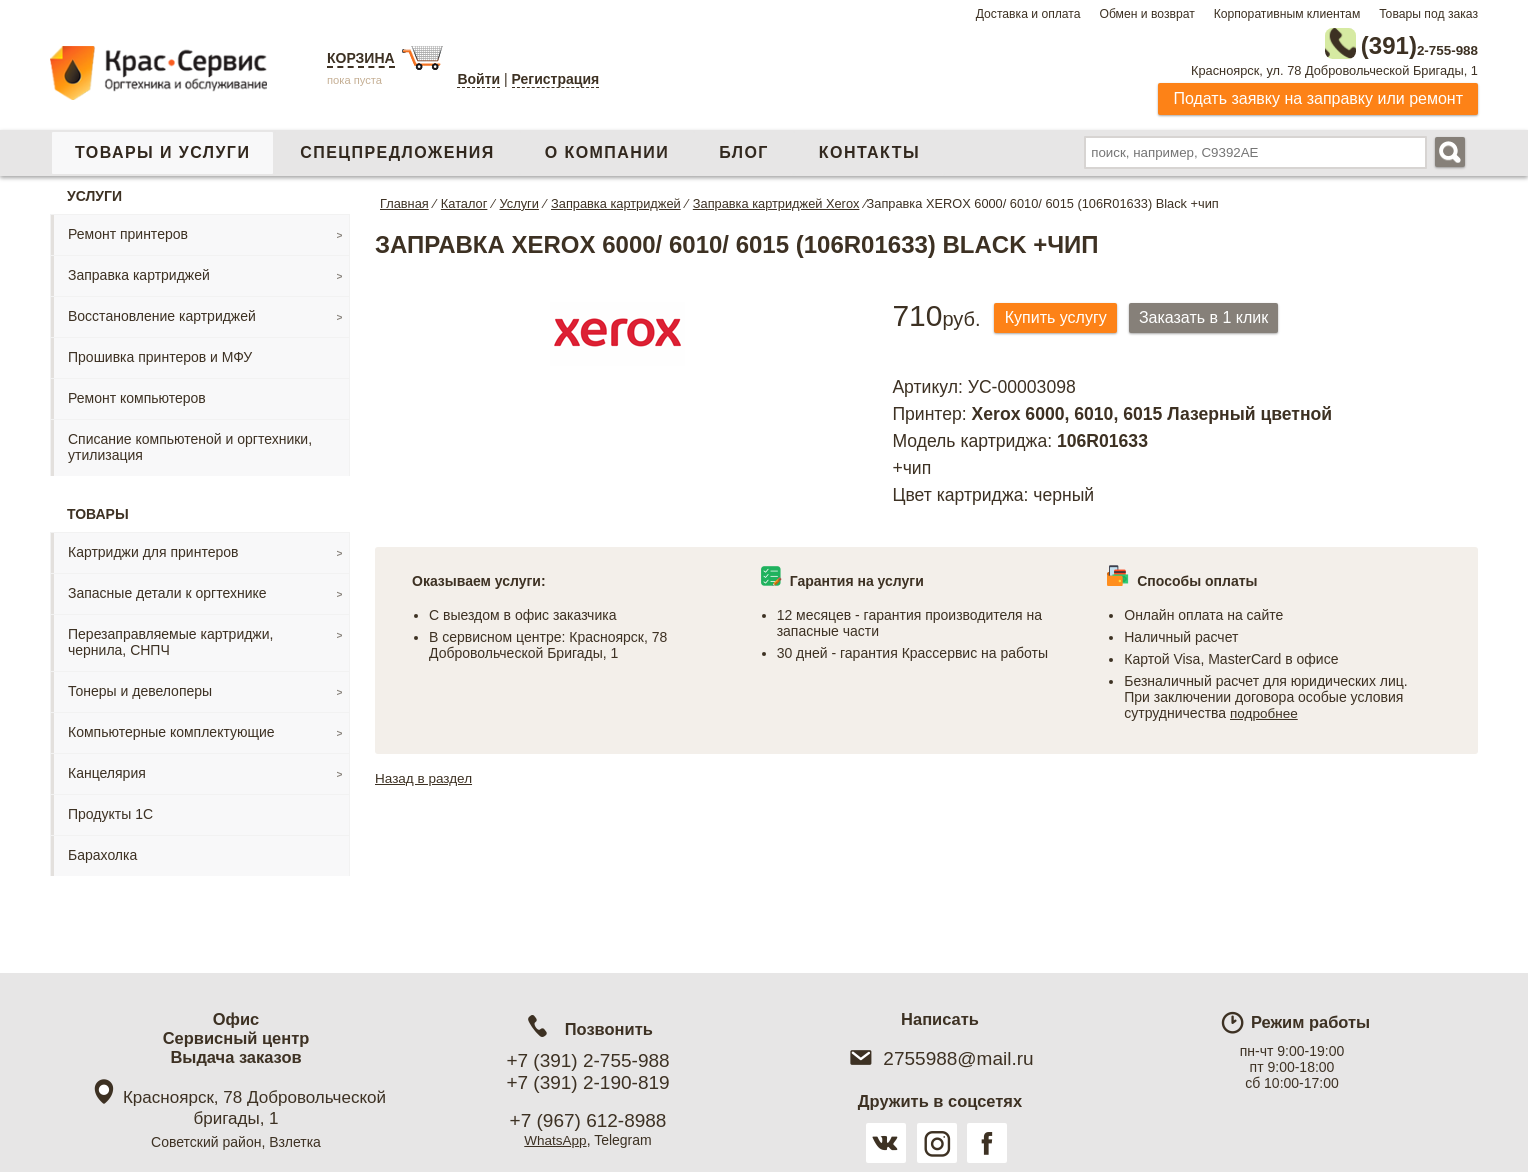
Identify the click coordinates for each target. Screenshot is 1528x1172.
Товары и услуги (162, 148)
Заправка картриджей (139, 271)
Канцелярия (107, 769)
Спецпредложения (397, 148)
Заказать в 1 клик (1217, 314)
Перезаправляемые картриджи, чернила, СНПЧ (170, 638)
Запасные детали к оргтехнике (167, 589)
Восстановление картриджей (162, 312)
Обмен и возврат (1146, 14)
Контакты (869, 148)
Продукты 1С (110, 810)
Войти (478, 79)
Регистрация (556, 79)
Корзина (361, 58)
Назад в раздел (425, 774)
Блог (744, 148)
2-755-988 (1377, 42)
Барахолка (102, 851)
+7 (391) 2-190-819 (587, 1082)
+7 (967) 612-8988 (588, 1120)
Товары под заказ (1428, 14)
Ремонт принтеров (128, 230)
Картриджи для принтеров (153, 548)
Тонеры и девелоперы (140, 687)
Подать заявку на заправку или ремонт (1318, 94)
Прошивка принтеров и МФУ (160, 353)
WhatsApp (555, 1140)
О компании (607, 148)
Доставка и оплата (1028, 14)
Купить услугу (1060, 314)
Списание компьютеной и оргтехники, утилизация (190, 443)
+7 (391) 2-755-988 (587, 1060)
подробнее (1265, 709)
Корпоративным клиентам (1287, 14)
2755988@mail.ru (939, 1058)
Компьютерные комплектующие (171, 728)
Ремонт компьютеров (137, 394)
